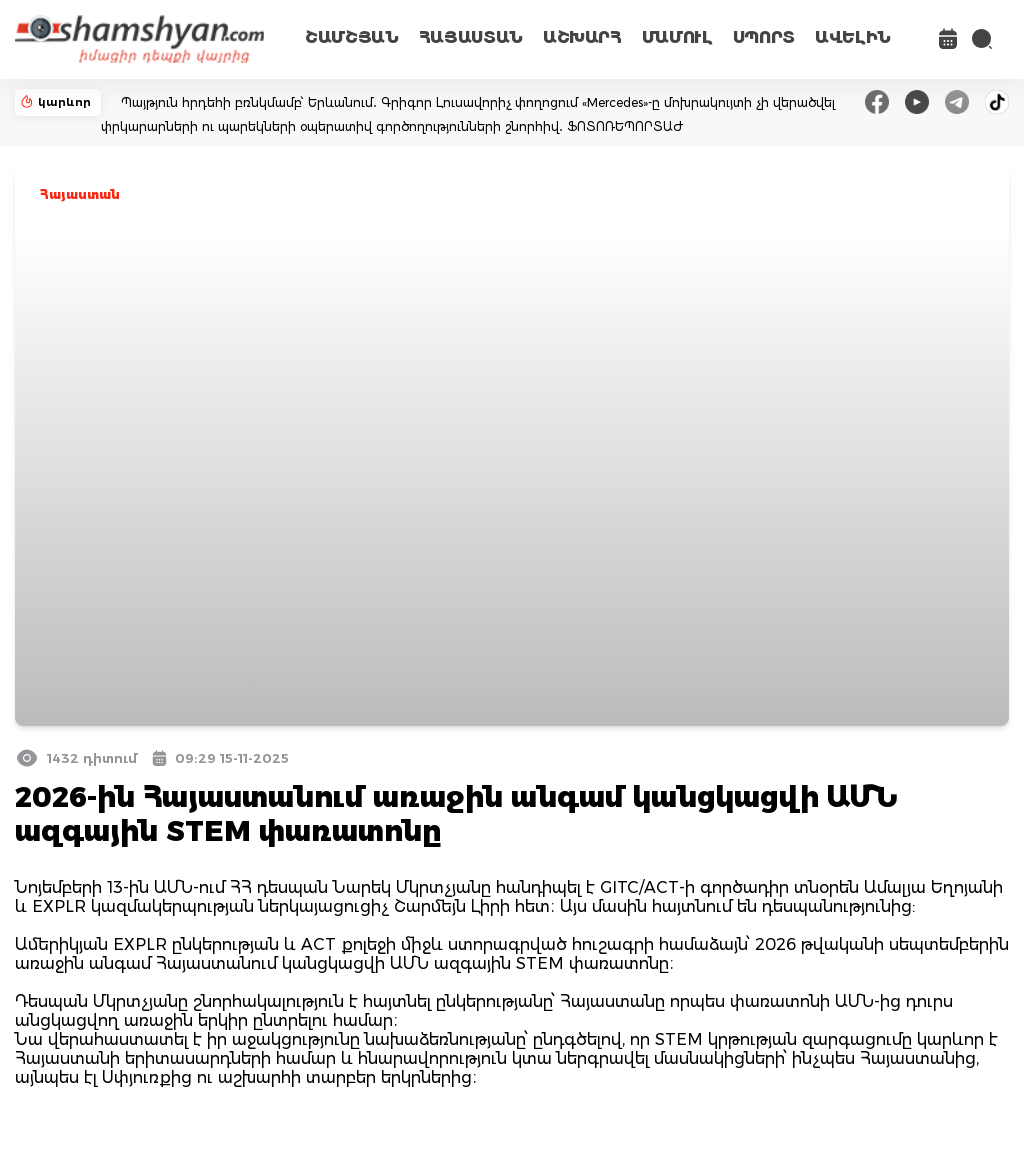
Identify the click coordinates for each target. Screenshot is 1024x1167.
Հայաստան (80, 194)
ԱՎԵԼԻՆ (853, 37)
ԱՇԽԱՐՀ (582, 37)
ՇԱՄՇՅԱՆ (352, 37)
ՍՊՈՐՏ (764, 37)
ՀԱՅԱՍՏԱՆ (471, 37)
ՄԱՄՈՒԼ (677, 37)
